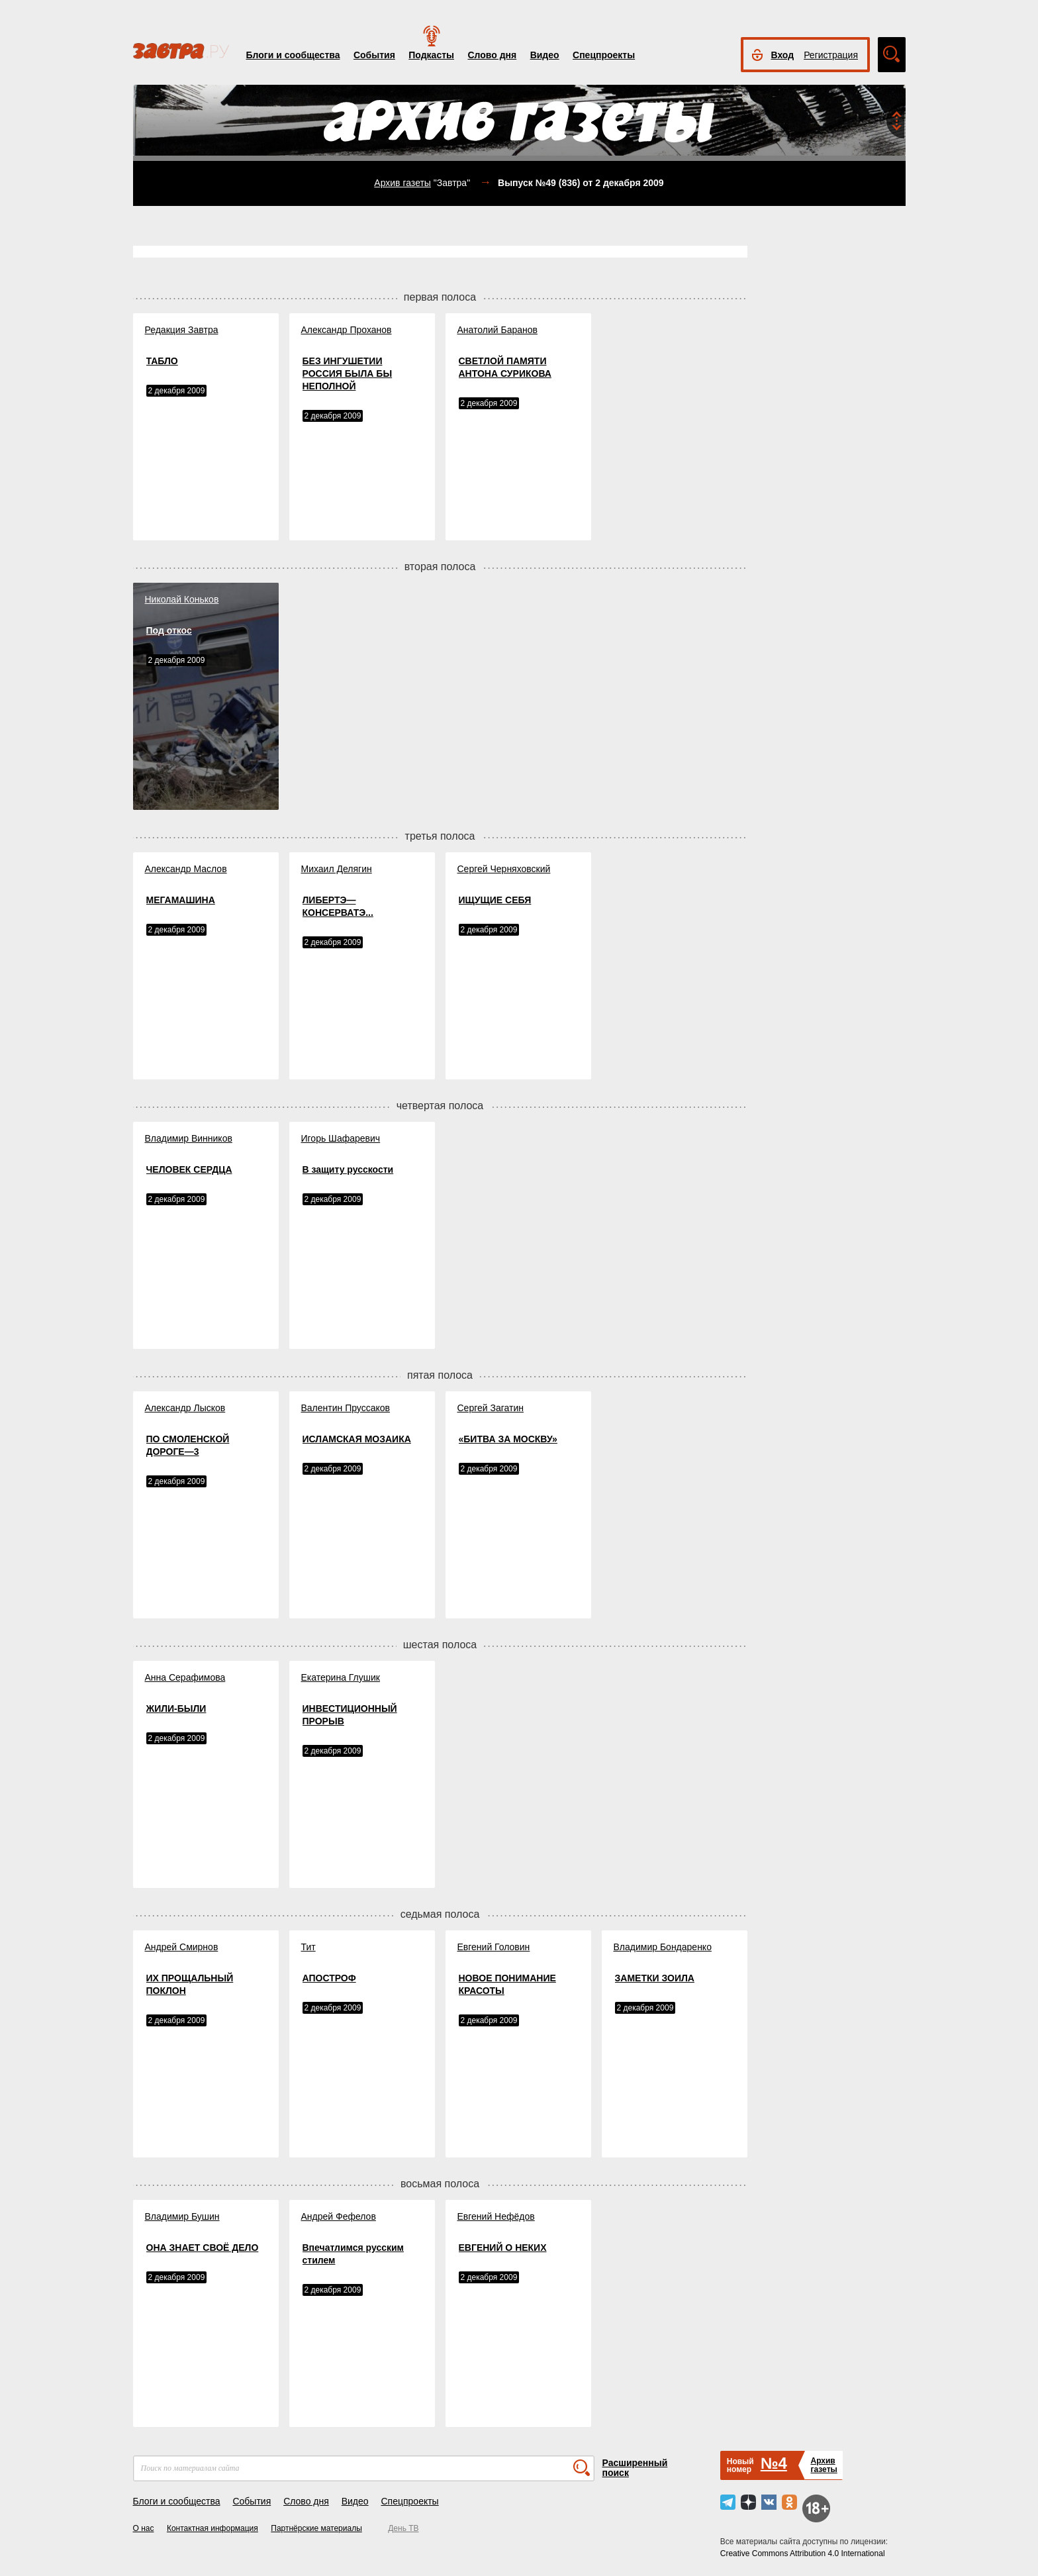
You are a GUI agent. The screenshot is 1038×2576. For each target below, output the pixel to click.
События (374, 55)
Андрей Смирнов (181, 1947)
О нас (143, 2528)
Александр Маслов (186, 869)
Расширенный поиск (635, 2467)
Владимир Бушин (182, 2216)
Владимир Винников (188, 1138)
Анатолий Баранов (497, 329)
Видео (544, 55)
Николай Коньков (182, 599)
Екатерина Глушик (340, 1677)
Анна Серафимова (185, 1677)
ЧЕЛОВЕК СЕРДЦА (189, 1169)
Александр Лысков (185, 1408)
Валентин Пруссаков (346, 1408)
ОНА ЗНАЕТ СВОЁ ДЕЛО (202, 2247)
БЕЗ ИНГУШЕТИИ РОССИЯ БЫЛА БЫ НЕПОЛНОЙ (348, 373)
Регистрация (831, 55)
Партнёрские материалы (316, 2528)
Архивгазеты (823, 2465)
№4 (774, 2463)
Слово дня (491, 55)
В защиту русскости (348, 1169)
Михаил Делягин (336, 869)
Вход (782, 55)
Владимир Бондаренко (663, 1947)
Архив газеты (402, 182)
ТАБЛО (162, 361)
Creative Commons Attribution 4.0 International (802, 2553)
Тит (308, 1947)
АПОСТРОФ (329, 1978)
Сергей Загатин (490, 1408)
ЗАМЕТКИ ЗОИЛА (654, 1978)
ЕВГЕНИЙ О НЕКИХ (503, 2247)
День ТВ (403, 2528)
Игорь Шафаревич (341, 1138)
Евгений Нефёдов (496, 2216)
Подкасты (431, 55)
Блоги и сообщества (293, 55)
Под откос (169, 630)
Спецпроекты (604, 55)
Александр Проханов (346, 329)
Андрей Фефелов (338, 2216)
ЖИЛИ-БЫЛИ (176, 1708)
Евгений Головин (493, 1947)
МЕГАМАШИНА (180, 900)
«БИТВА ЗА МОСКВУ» (508, 1439)
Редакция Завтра (181, 329)
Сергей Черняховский (504, 869)
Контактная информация (212, 2528)
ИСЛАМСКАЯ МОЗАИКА (357, 1439)
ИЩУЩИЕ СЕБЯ (495, 900)
